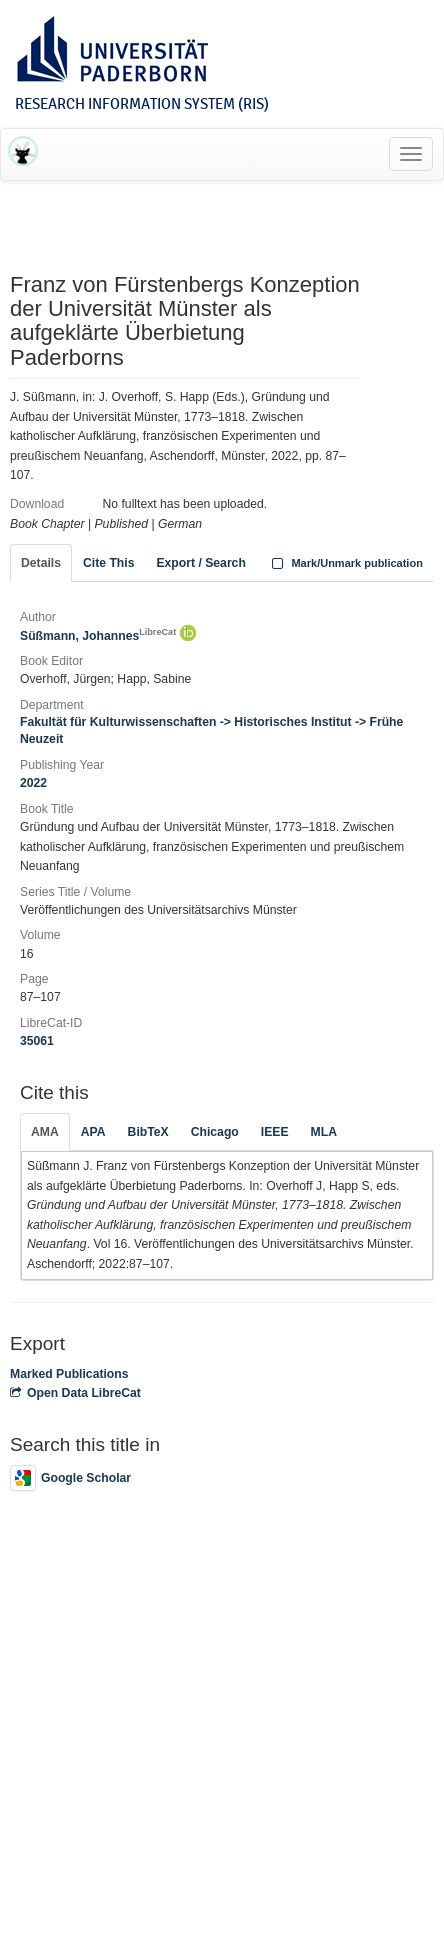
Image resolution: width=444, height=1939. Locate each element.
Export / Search (200, 563)
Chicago (215, 1132)
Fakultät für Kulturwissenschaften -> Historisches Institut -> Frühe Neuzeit (211, 730)
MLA (324, 1132)
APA (93, 1132)
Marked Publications (69, 1374)
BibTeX (148, 1132)
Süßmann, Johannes (98, 636)
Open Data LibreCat (75, 1393)
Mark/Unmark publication (345, 563)
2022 (33, 783)
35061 (37, 1041)
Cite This (108, 563)
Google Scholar (70, 1478)
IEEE (275, 1132)
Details (41, 563)
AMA (45, 1132)
